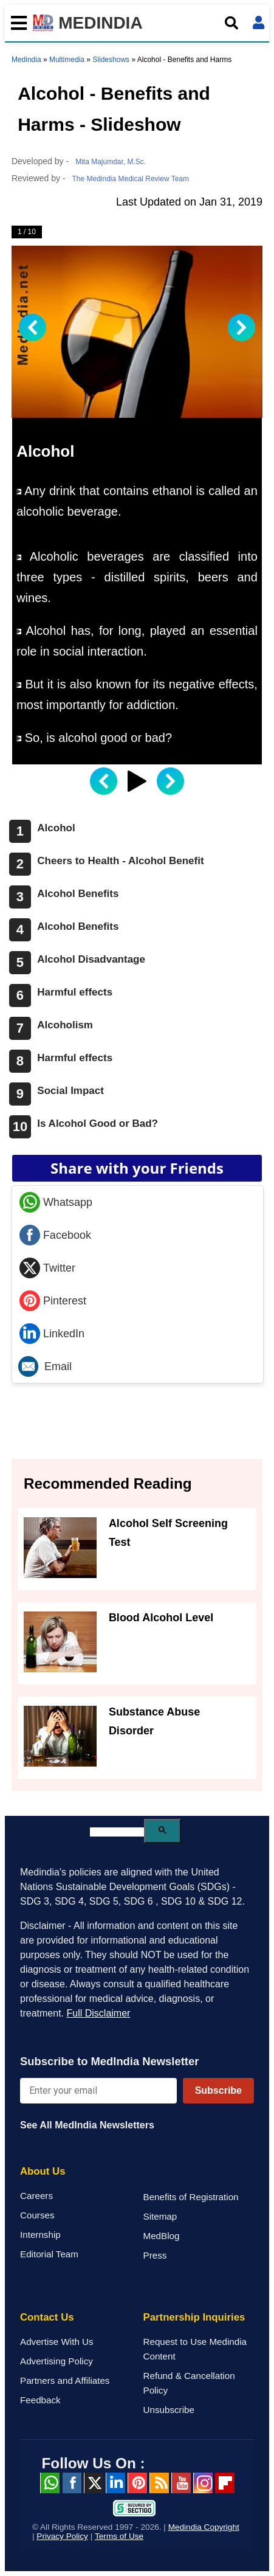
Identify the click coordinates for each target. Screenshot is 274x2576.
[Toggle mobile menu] (16, 23)
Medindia (26, 59)
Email (45, 1366)
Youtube (181, 2483)
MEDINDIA (88, 22)
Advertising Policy (56, 2361)
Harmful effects (74, 992)
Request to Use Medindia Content (195, 2348)
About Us (43, 2171)
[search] (117, 1832)
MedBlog (161, 2236)
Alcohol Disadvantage (91, 959)
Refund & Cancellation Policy (189, 2382)
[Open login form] (258, 23)
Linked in (115, 2483)
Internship (40, 2234)
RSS (159, 2483)
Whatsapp (55, 1202)
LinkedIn (51, 1333)
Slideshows (110, 59)
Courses (37, 2215)
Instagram (203, 2483)
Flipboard (225, 2483)
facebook (71, 2483)
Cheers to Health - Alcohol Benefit (120, 861)
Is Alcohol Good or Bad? (97, 1123)
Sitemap (160, 2216)
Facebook (55, 1235)
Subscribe (218, 2090)
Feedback (40, 2400)
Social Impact (70, 1090)
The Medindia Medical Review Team (130, 179)
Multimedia (66, 59)
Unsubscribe (168, 2410)
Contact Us (47, 2317)
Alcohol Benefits (77, 893)
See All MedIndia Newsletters (87, 2125)
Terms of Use (119, 2536)
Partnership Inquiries (194, 2317)
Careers (36, 2195)
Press (155, 2255)
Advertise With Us (57, 2341)
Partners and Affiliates (64, 2380)
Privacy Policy (62, 2536)
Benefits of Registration (191, 2197)
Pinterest (52, 1300)
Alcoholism (65, 1025)
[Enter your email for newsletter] (98, 2090)
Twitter (47, 1268)
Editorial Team (49, 2254)
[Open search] (231, 23)
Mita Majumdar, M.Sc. (110, 162)
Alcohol (56, 828)
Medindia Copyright (203, 2527)
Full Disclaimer (98, 2013)
